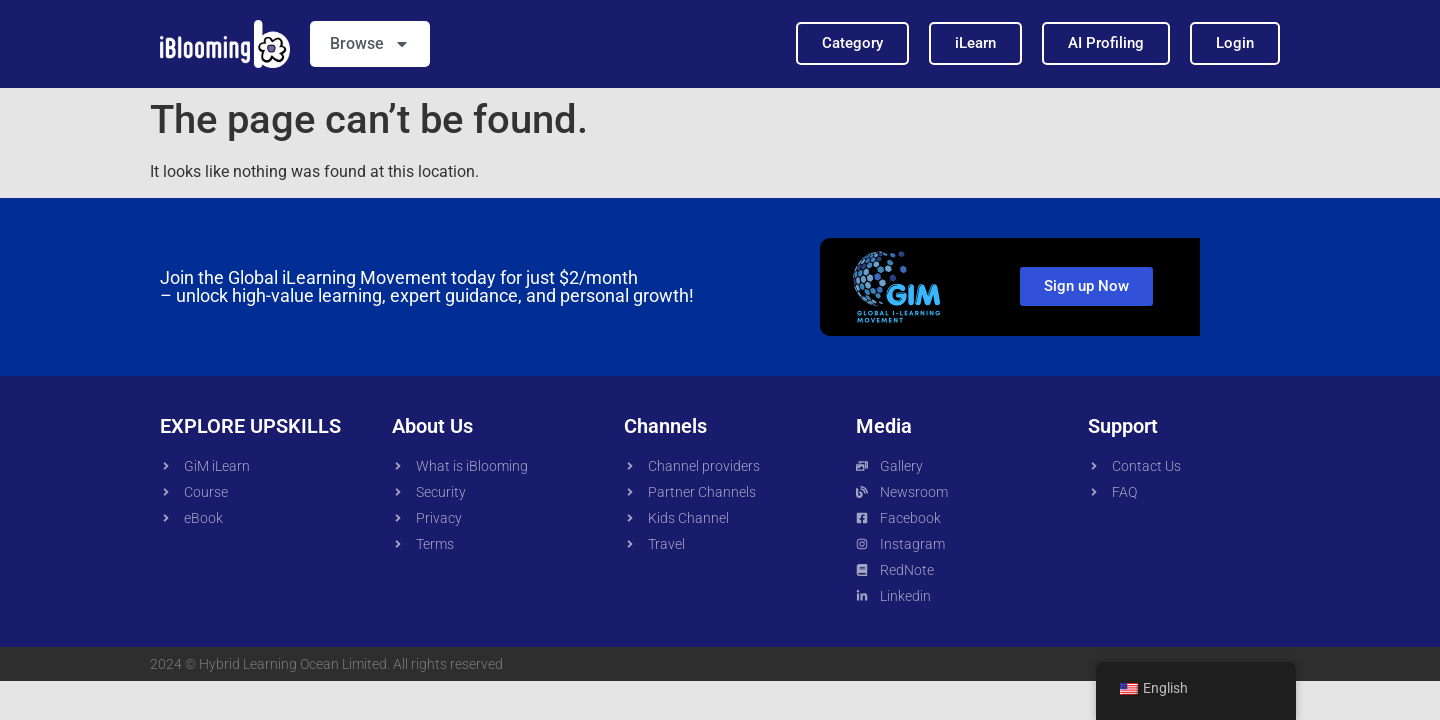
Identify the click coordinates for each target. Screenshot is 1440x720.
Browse (370, 44)
